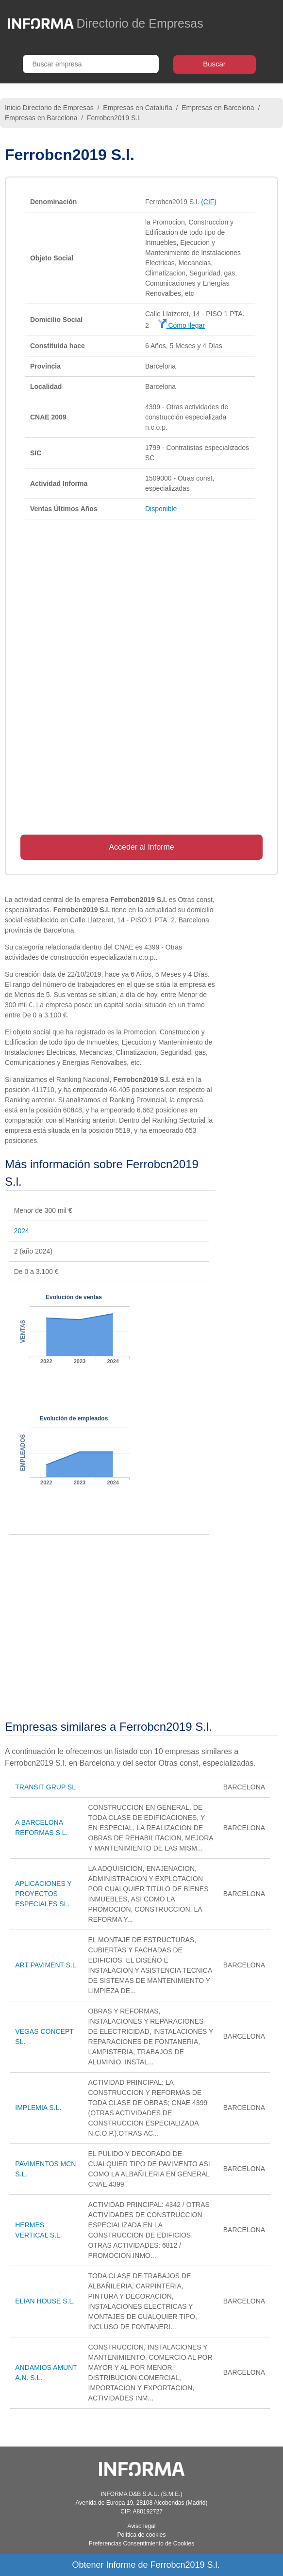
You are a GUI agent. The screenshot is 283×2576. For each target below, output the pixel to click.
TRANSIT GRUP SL (45, 1787)
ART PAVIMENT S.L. (46, 1965)
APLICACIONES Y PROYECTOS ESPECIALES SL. (43, 1894)
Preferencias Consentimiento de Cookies (141, 2543)
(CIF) (208, 202)
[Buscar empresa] (91, 64)
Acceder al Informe (141, 847)
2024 (21, 1231)
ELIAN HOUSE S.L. (45, 2301)
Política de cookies (141, 2534)
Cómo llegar (181, 325)
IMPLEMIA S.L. (38, 2107)
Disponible (161, 509)
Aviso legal (142, 2526)
